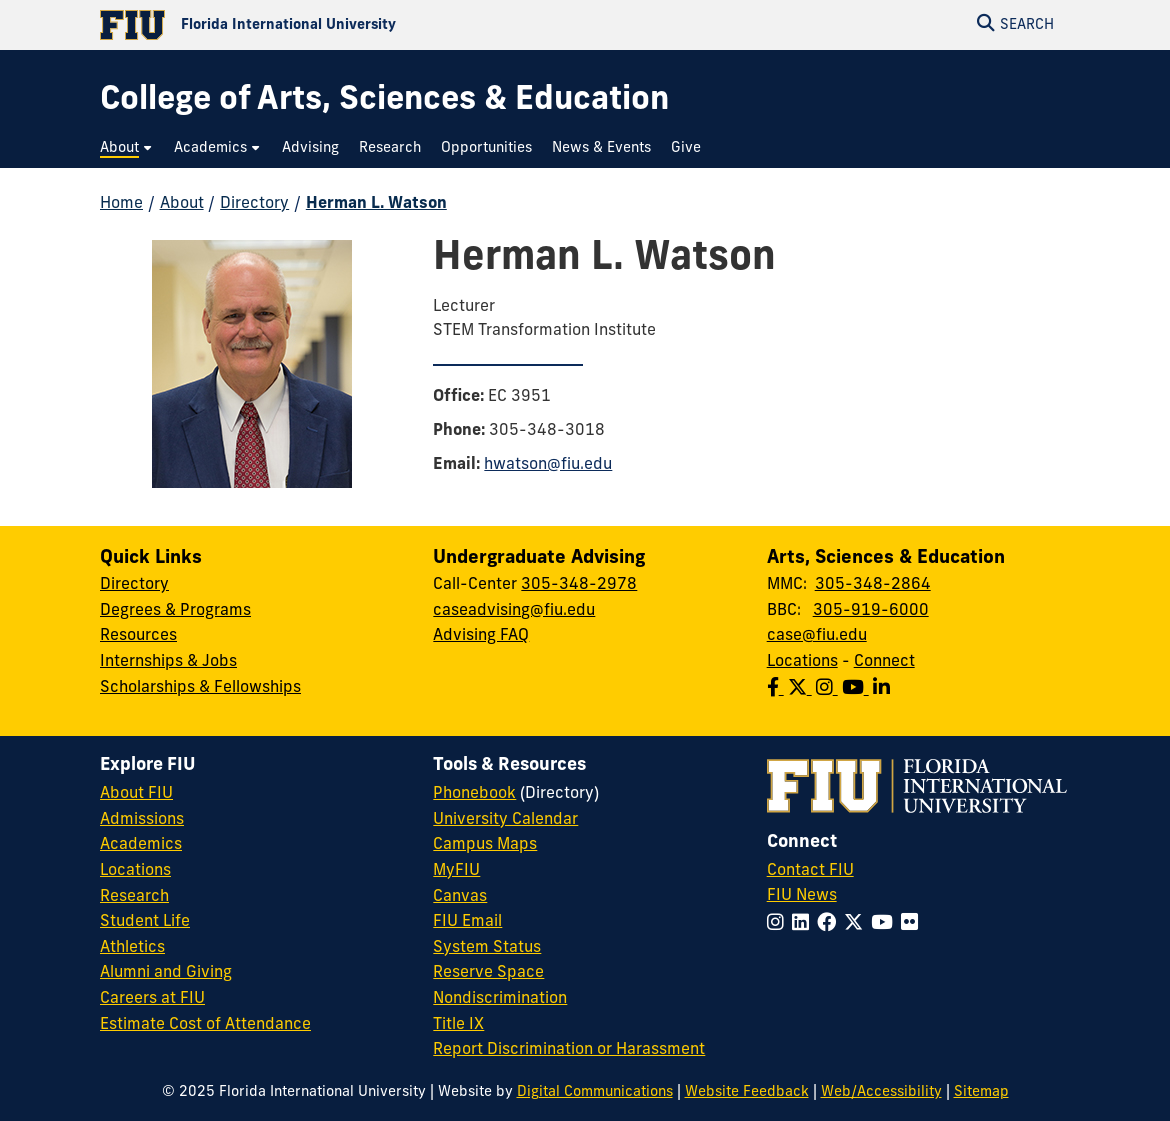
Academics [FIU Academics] (141, 845)
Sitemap (981, 1092)
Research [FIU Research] (134, 897)
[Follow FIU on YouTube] (886, 924)
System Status (487, 948)
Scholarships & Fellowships (200, 688)
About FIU (136, 794)
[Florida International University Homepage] (342, 25)
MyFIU (456, 871)
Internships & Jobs (168, 662)
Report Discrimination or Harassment (569, 1050)
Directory (254, 204)
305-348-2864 (873, 585)
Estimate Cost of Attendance (205, 1025)
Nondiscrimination (500, 999)
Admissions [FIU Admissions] (142, 820)
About (182, 204)
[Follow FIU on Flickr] (913, 924)
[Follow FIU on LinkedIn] (804, 924)
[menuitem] (127, 148)
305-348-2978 (579, 585)
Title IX (458, 1025)
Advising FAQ (481, 636)
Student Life (145, 922)
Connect (884, 662)
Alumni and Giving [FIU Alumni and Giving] (166, 973)
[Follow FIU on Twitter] (857, 924)
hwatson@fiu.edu (548, 465)
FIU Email (467, 922)
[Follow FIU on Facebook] (830, 924)
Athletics (132, 948)
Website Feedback (747, 1092)
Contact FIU (810, 871)
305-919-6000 (871, 611)
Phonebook (474, 794)
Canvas (460, 897)
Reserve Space (488, 973)
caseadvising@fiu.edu (514, 611)
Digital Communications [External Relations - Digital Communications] (595, 1092)
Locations (802, 662)
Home (121, 204)
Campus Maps (485, 845)
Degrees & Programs (175, 611)
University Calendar (505, 820)
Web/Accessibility (881, 1092)
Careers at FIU (152, 999)
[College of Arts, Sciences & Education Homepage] (384, 101)
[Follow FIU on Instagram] (779, 924)
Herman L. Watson (376, 204)
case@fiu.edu (817, 636)
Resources (138, 636)
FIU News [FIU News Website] (802, 896)
